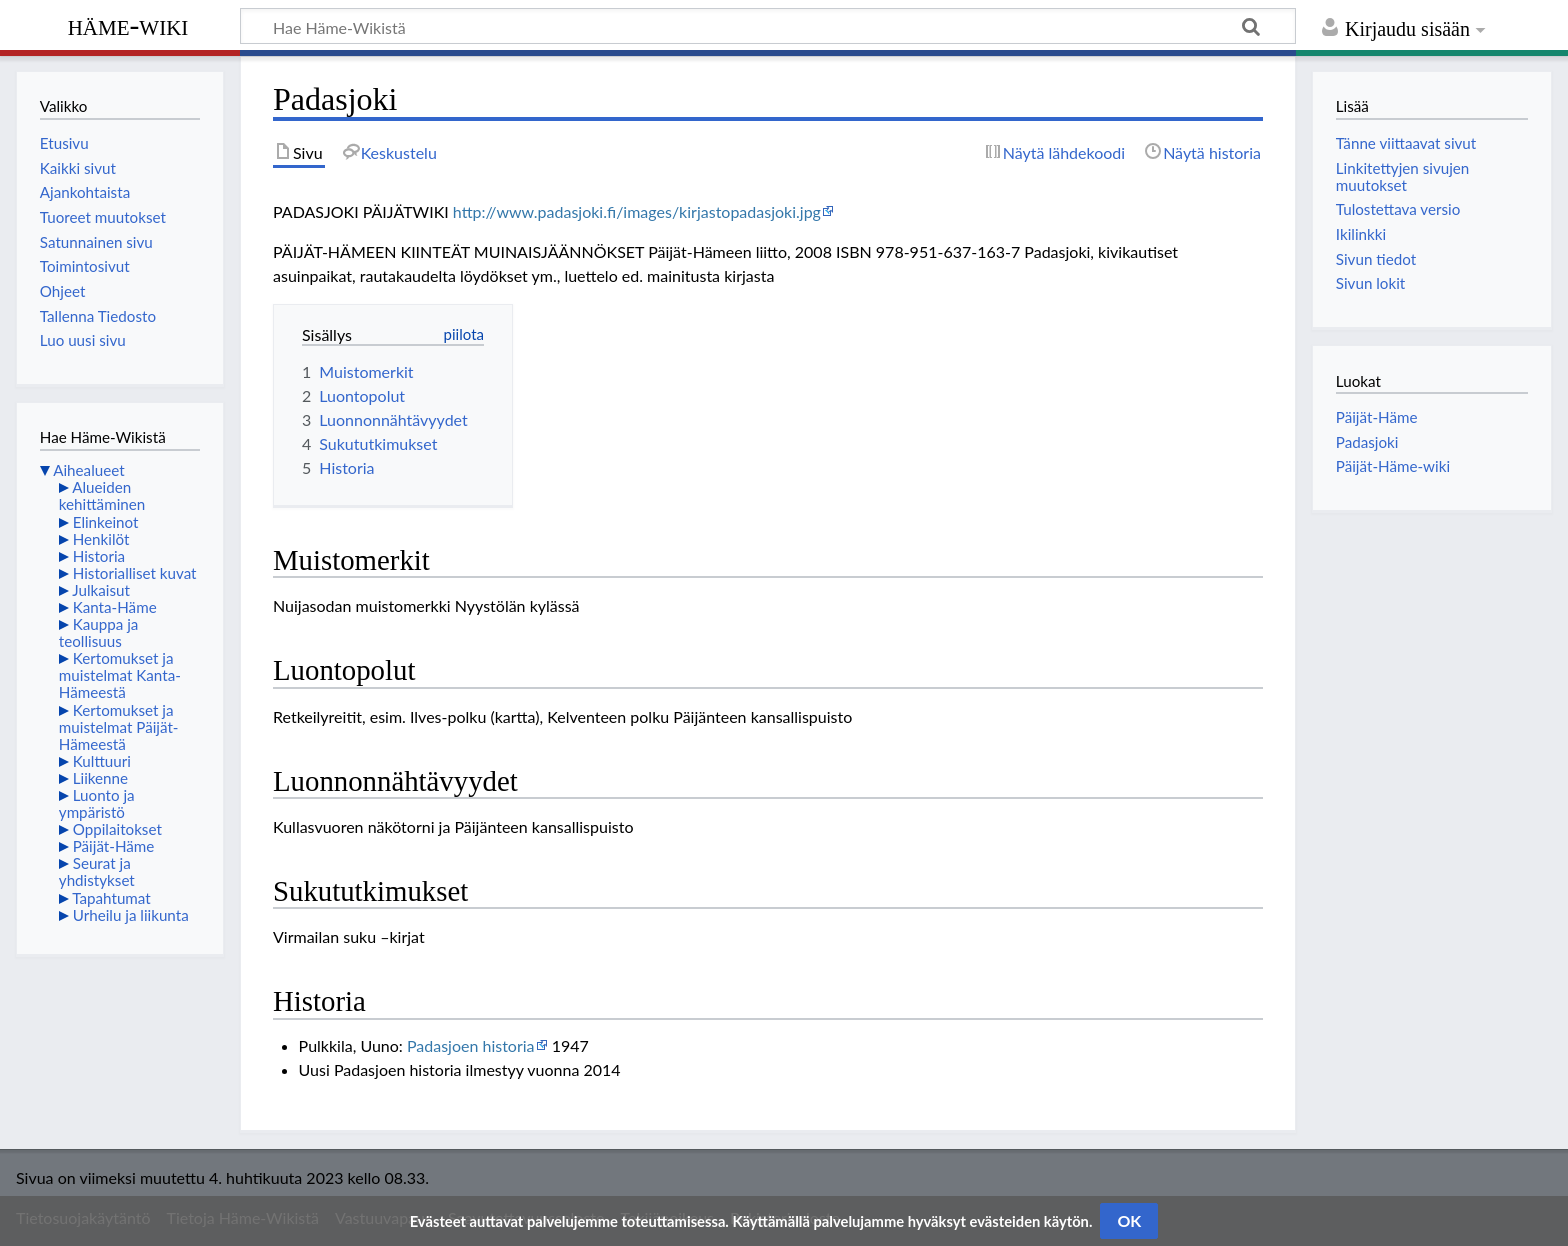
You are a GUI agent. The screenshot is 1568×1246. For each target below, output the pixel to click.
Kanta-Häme (115, 607)
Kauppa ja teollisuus (99, 632)
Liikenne (100, 778)
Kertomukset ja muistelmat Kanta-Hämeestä (120, 675)
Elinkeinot (106, 522)
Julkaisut (101, 590)
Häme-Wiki (128, 25)
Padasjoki (1367, 442)
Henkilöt (101, 539)
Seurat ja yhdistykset (97, 871)
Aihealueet (88, 470)
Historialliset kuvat (135, 573)
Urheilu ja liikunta (131, 915)
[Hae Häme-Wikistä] (768, 26)
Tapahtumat (111, 898)
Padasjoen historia (471, 1045)
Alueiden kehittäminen (102, 495)
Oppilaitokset (117, 829)
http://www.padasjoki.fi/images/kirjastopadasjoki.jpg (637, 211)
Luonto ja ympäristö (97, 803)
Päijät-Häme (114, 846)
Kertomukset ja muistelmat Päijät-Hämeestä (119, 727)
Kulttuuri (102, 761)
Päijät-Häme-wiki (1393, 466)
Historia (99, 556)
